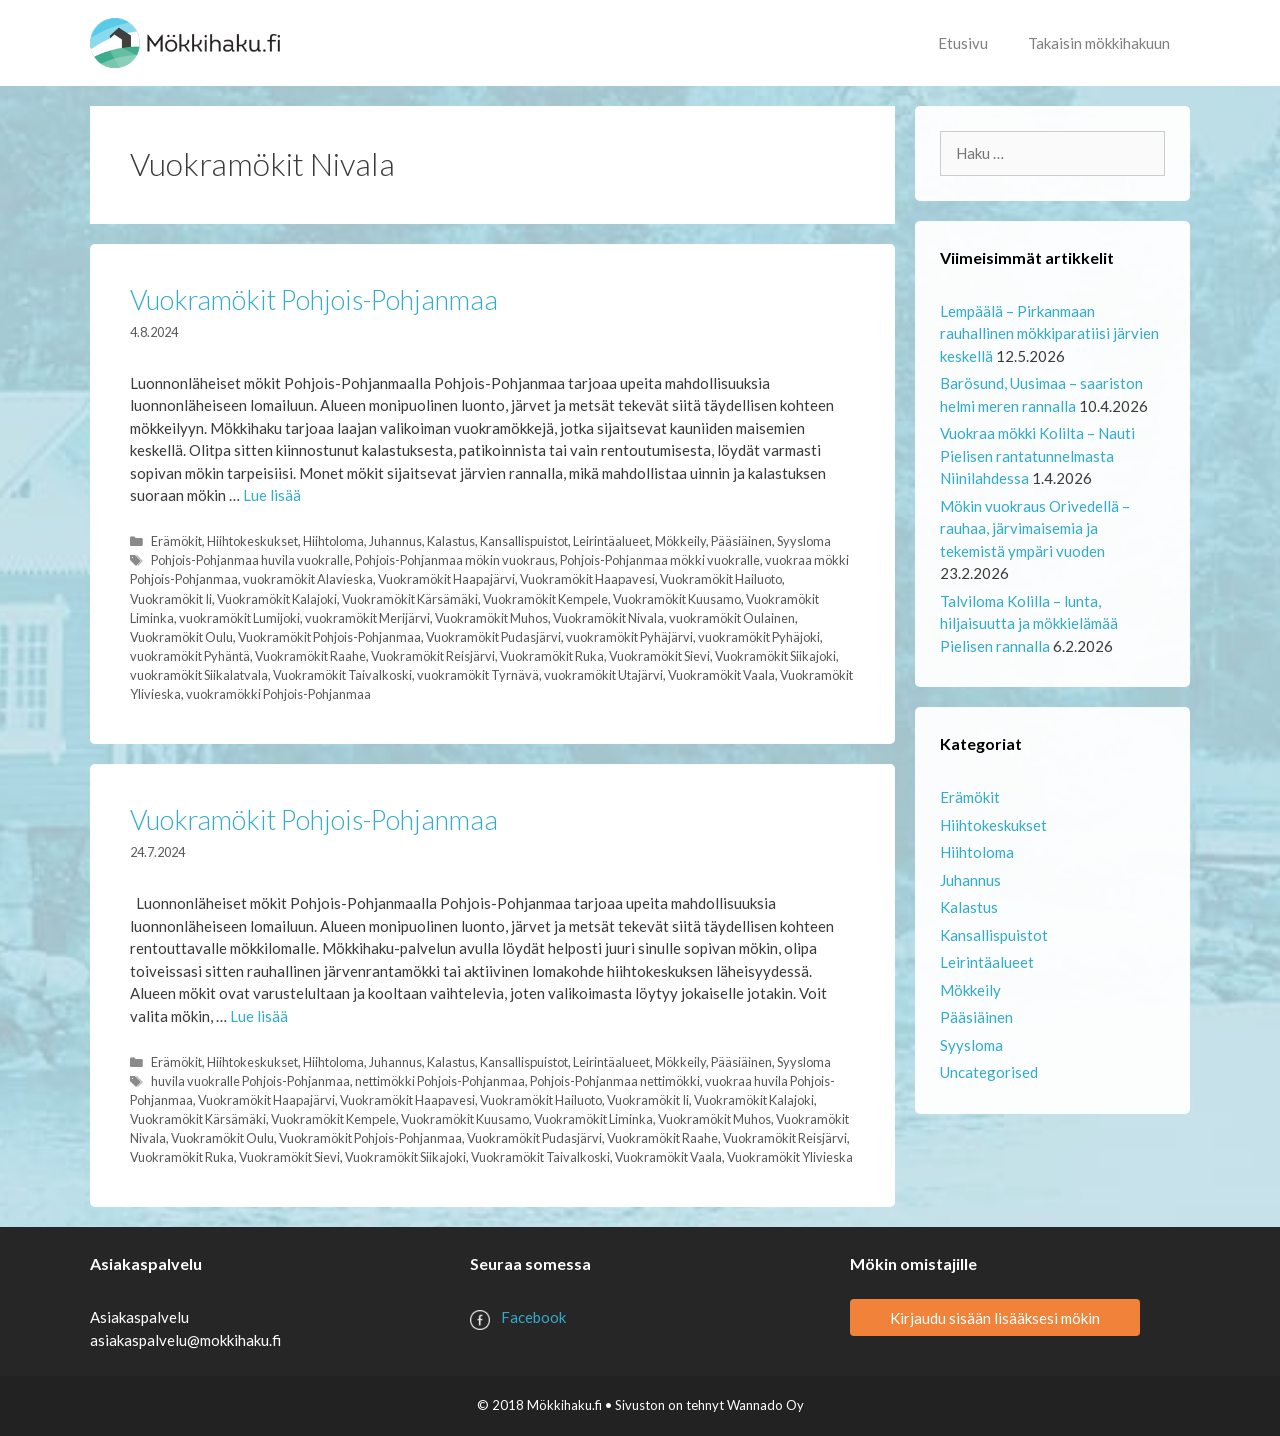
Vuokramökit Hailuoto (721, 579)
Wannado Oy (765, 1405)
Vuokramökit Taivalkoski (342, 675)
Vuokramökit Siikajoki (775, 656)
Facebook (533, 1317)
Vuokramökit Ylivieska (790, 1157)
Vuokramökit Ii (171, 599)
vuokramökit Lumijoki (239, 618)
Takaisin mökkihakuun (1099, 43)
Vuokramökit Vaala (721, 675)
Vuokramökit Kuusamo (677, 599)
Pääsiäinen (741, 541)
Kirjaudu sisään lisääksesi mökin (995, 1317)
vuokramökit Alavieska (308, 579)
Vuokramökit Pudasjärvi (493, 637)
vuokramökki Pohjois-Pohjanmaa (278, 694)
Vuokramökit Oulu (181, 637)
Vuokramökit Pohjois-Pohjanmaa (314, 299)
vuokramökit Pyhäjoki (759, 637)
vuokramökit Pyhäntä (190, 656)
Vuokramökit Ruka (552, 656)
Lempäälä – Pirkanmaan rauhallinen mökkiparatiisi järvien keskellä (1049, 333)
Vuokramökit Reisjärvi (433, 656)
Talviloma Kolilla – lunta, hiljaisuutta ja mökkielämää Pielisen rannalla (1029, 623)
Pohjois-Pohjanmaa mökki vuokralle (660, 560)
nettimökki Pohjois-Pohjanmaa (440, 1081)
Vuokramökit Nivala (608, 618)
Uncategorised (989, 1072)
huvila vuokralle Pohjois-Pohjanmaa (250, 1081)
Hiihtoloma (333, 541)
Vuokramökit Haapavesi (587, 579)
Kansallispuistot (524, 541)
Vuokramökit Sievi (659, 656)
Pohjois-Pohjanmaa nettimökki (615, 1081)
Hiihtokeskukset (252, 541)
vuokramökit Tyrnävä (478, 675)
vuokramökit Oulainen (732, 618)
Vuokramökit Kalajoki (277, 599)
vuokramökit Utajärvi (603, 675)
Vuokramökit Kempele (545, 599)
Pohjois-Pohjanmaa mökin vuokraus (455, 560)
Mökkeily (680, 541)
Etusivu (963, 43)
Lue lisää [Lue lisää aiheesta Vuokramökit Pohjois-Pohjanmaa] (272, 495)
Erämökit (176, 541)
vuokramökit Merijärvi (367, 618)
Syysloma (804, 541)
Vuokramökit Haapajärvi (446, 579)
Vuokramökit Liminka (593, 1119)
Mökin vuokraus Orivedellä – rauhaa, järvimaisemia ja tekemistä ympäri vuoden (1035, 528)
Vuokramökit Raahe (310, 656)
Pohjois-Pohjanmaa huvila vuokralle (250, 560)
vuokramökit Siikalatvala (199, 675)
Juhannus (395, 541)
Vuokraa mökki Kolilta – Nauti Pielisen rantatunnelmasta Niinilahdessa (1037, 455)
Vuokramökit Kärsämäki (410, 599)
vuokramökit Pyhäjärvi (629, 637)
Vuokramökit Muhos (491, 618)
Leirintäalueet (611, 541)
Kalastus (451, 541)
